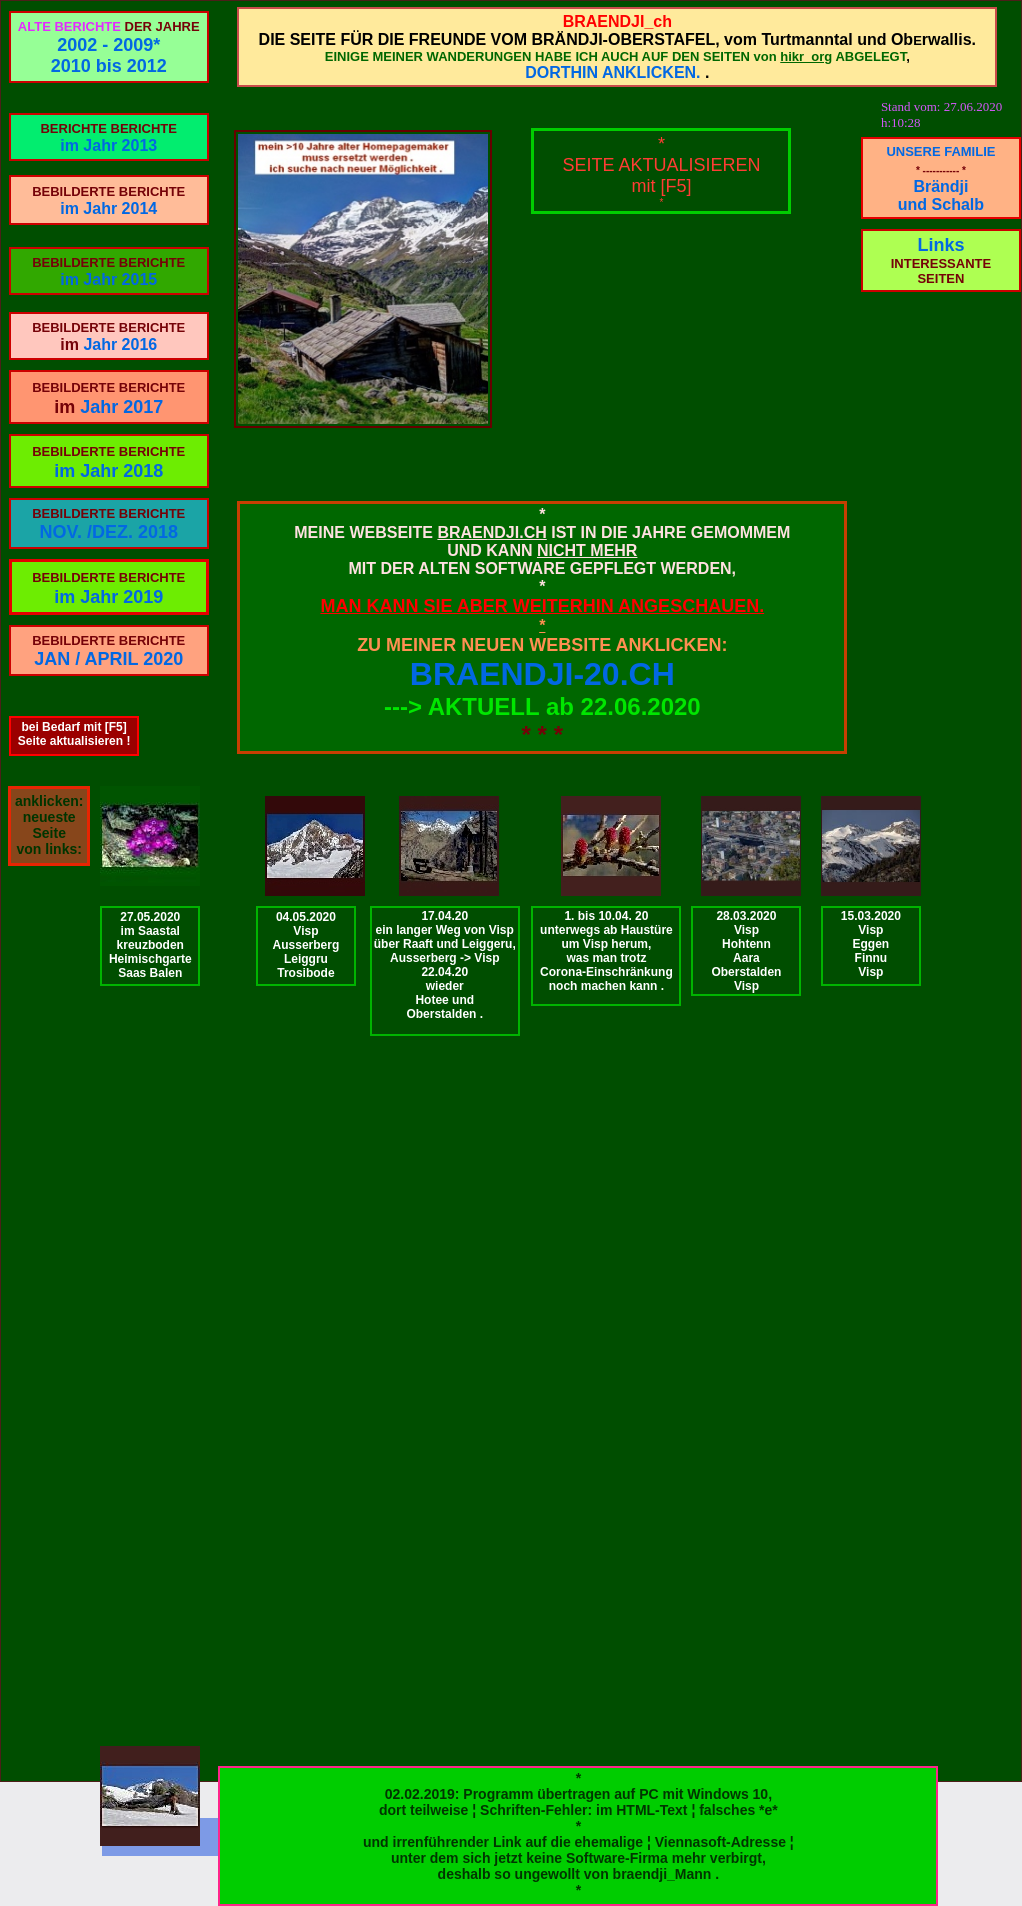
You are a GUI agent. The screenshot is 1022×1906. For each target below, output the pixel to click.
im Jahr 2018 (108, 471)
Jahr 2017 (121, 407)
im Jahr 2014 (108, 208)
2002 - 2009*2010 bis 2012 (109, 55)
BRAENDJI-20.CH (542, 674)
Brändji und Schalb (941, 195)
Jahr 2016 (120, 344)
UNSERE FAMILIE (940, 151)
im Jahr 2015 (108, 279)
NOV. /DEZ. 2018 (109, 532)
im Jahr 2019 (108, 597)
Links (940, 245)
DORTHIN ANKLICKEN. (612, 72)
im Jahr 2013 (108, 145)
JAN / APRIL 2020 (108, 659)
